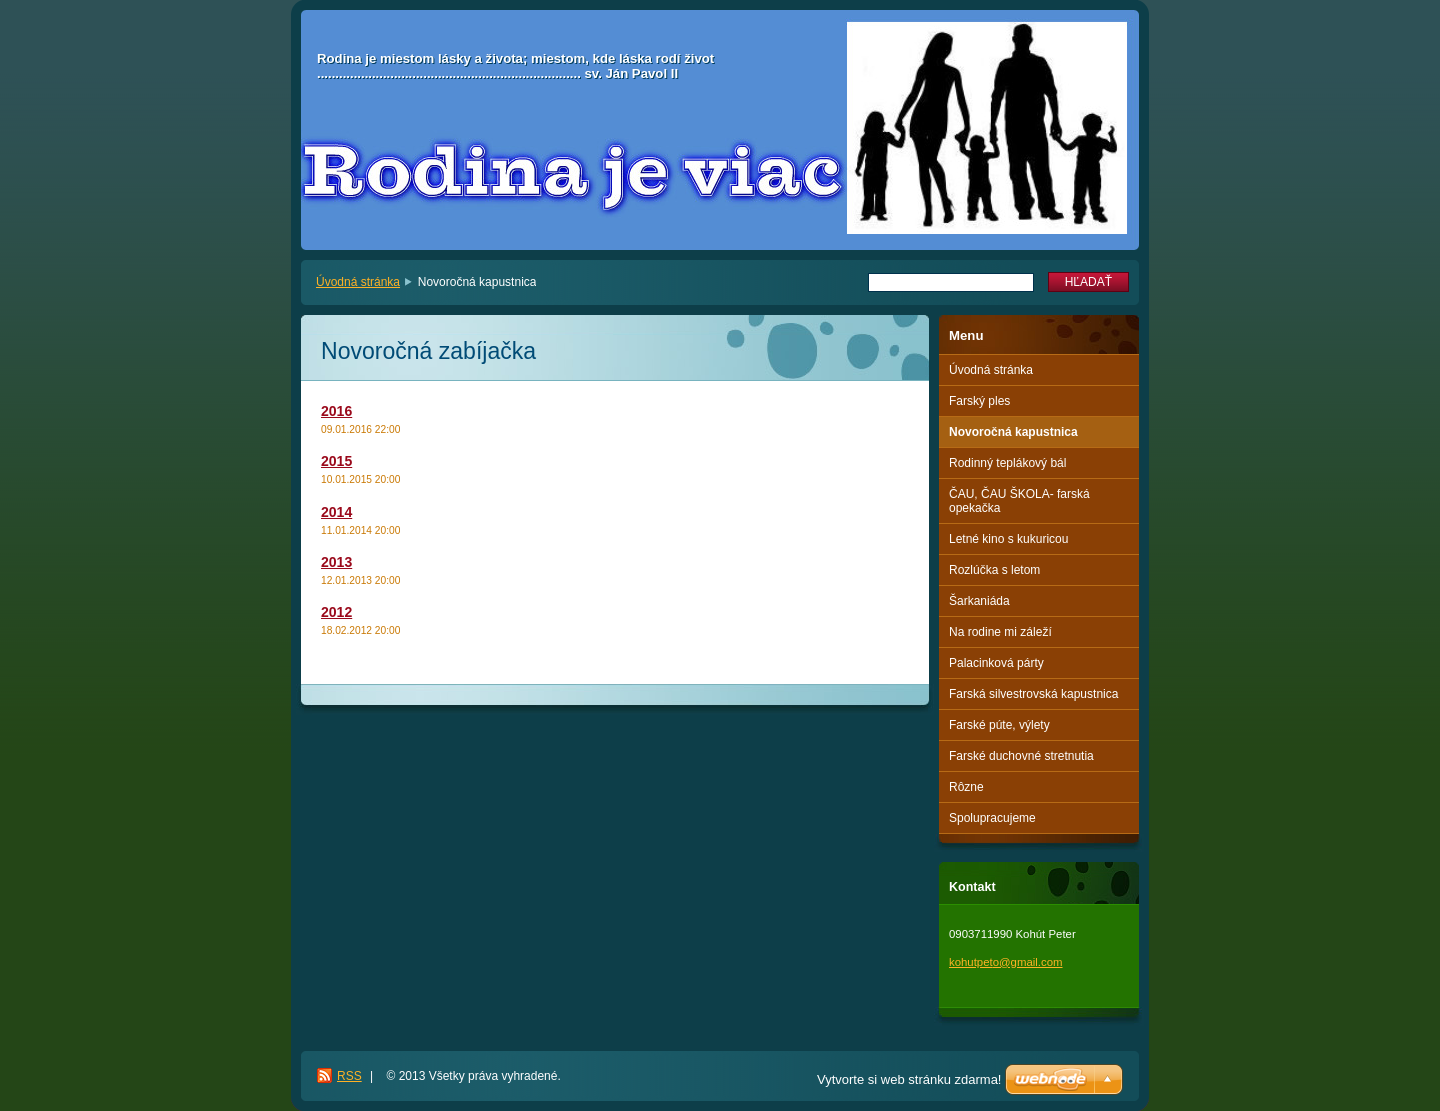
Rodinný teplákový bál (1007, 463)
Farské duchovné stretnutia (1021, 756)
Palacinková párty (996, 663)
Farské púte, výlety (999, 725)
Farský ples (979, 401)
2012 (336, 612)
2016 (336, 411)
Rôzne (966, 787)
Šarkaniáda (979, 601)
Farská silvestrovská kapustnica (1033, 694)
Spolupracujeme (992, 818)
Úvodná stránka (358, 282)
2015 (336, 461)
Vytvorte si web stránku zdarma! (909, 1079)
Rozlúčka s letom (994, 570)
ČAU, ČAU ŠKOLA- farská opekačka (1019, 501)
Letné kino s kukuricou (1008, 539)
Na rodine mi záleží (1000, 632)
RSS (349, 1076)
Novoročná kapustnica (1013, 432)
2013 (336, 562)
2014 (336, 512)
